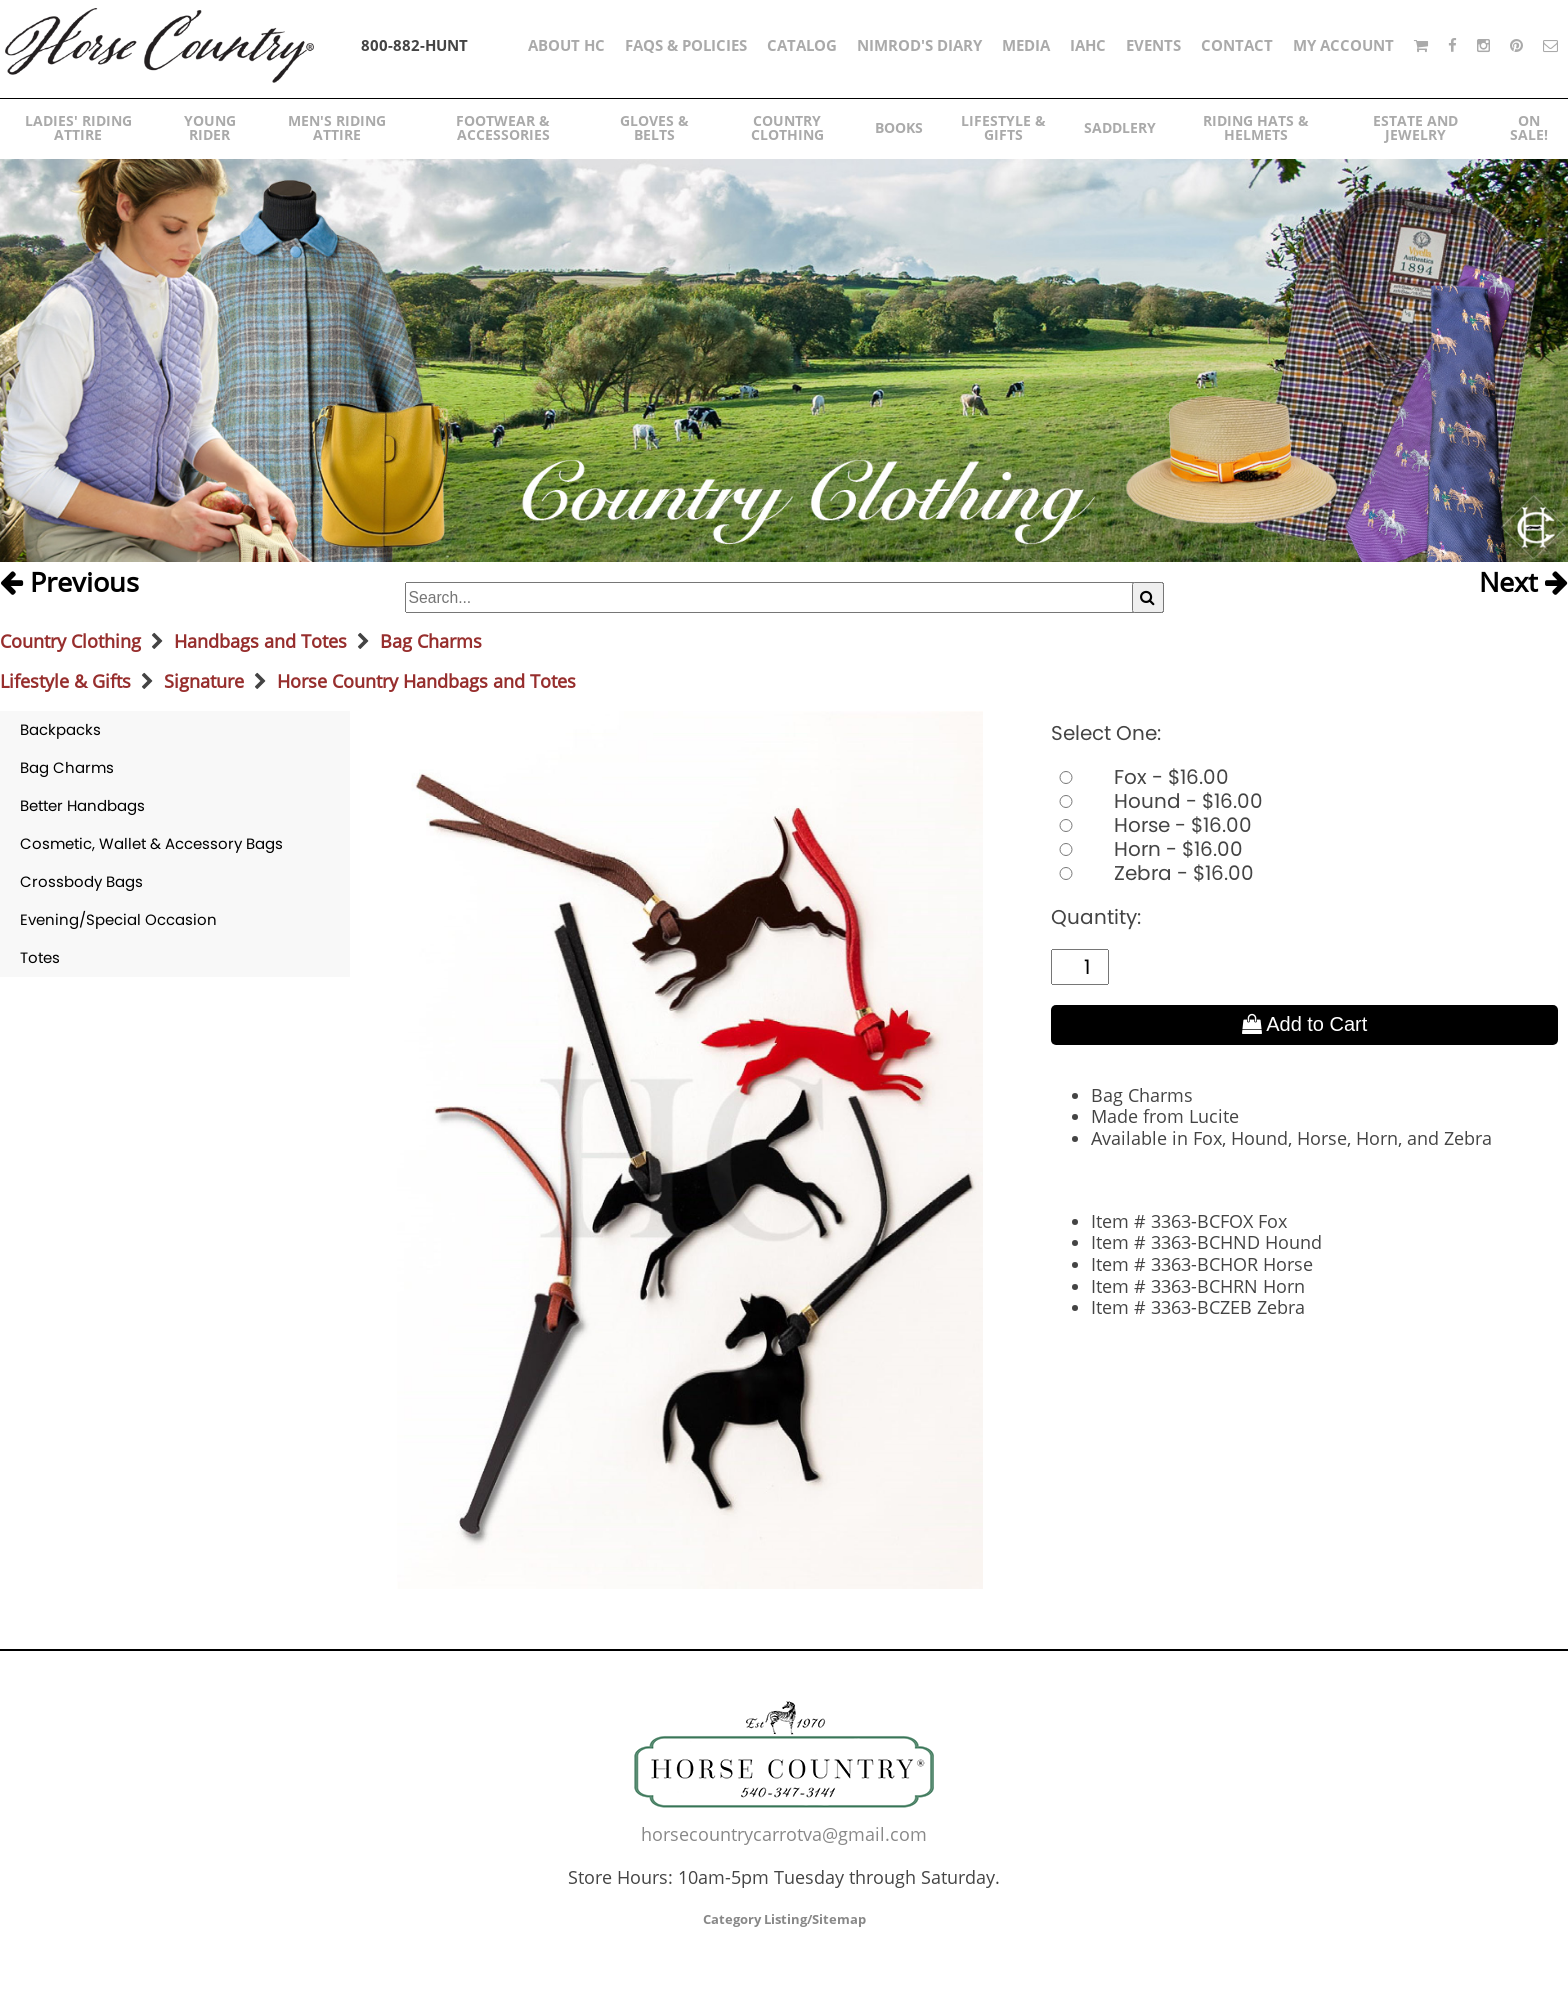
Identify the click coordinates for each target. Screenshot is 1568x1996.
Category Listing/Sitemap (784, 1919)
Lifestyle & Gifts (65, 681)
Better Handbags (82, 805)
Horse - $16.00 (1151, 825)
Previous (69, 583)
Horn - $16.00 (1147, 849)
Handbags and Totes (260, 641)
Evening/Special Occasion (118, 919)
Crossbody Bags (81, 881)
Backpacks (60, 729)
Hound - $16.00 (1157, 801)
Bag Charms (431, 641)
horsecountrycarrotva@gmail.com (784, 1834)
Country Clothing (70, 641)
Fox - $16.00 (1140, 777)
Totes (40, 957)
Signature (204, 681)
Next (1523, 583)
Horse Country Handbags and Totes (426, 681)
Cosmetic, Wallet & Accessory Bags (151, 843)
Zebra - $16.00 (1152, 873)
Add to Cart (1305, 1024)
